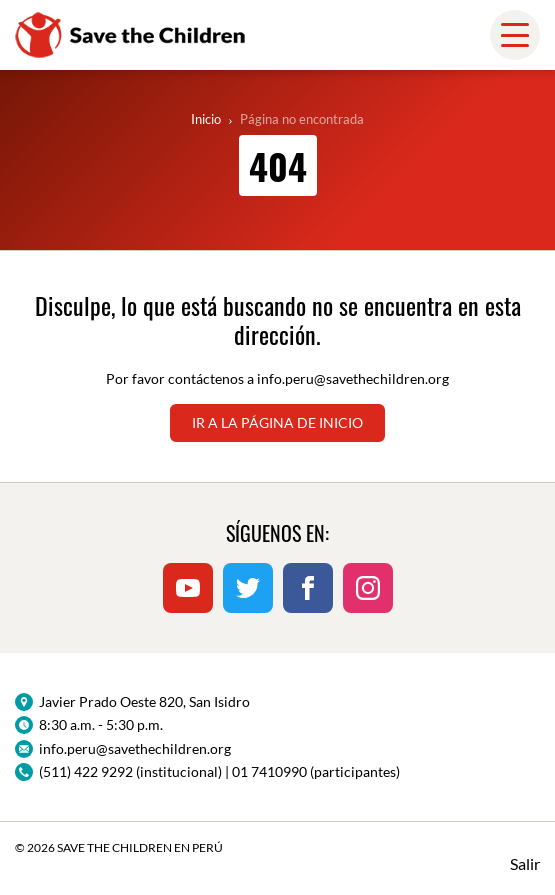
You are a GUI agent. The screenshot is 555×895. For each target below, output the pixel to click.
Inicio (206, 119)
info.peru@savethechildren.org (353, 378)
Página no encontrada (302, 119)
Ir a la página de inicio (277, 422)
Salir (525, 863)
